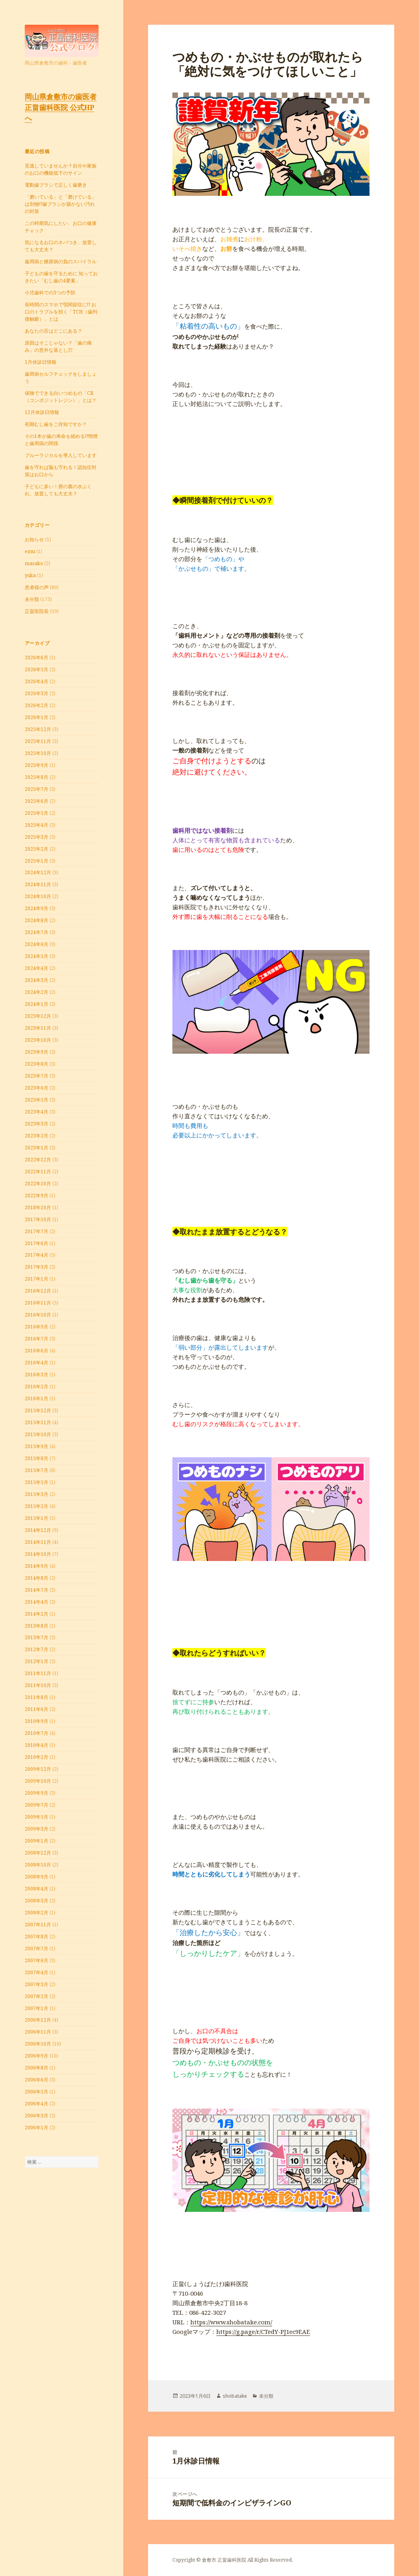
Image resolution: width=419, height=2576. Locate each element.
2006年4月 (36, 2103)
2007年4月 (36, 1972)
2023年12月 (38, 1016)
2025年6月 (36, 801)
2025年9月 (36, 765)
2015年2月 (36, 1506)
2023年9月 (36, 1052)
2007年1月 (36, 2008)
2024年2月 (36, 992)
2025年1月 (36, 860)
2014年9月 (36, 1566)
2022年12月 (38, 1159)
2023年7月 (36, 1075)
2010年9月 (36, 1721)
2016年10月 (38, 1314)
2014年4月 (36, 1601)
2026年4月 (36, 681)
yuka (30, 575)
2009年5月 (36, 1816)
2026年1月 (36, 717)
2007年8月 (36, 1936)
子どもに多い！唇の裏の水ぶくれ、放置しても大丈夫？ (58, 490)
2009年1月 (36, 1840)
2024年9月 (36, 908)
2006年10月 (38, 2043)
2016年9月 (36, 1326)
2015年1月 (36, 1518)
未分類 (32, 599)
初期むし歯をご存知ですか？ (56, 424)
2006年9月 (36, 2055)
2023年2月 (36, 1135)
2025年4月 (36, 825)
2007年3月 (36, 1984)
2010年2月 (36, 1757)
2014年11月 (38, 1542)
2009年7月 (36, 1804)
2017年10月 (38, 1219)
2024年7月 (36, 932)
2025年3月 (36, 837)
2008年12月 (38, 1852)
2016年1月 (36, 1398)
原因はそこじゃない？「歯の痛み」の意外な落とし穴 (58, 346)
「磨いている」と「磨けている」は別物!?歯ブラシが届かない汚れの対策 (61, 204)
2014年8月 (36, 1578)
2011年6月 (36, 1709)
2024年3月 (36, 980)
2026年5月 (36, 669)
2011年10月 (38, 1685)
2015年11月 (38, 1422)
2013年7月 (36, 1637)
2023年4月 (36, 1111)
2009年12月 (38, 1769)
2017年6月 (36, 1243)
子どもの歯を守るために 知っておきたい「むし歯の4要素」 (61, 277)
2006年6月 (36, 2079)
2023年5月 (36, 1099)
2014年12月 (38, 1530)
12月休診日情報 (42, 412)
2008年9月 (36, 1876)
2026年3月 (36, 693)
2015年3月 (36, 1494)
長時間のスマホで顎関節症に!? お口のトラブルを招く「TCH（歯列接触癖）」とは (61, 311)
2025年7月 (36, 789)
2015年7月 (36, 1470)
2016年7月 (36, 1338)
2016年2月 (36, 1386)
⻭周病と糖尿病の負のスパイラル (61, 261)
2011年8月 (36, 1697)
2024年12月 (38, 872)
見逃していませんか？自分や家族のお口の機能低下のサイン (61, 169)
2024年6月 (36, 944)
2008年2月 (36, 1912)
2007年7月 (36, 1948)
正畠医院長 (37, 611)
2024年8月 (36, 920)
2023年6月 (36, 1087)
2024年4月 (36, 968)
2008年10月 (38, 1864)
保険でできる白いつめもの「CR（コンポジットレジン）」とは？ (61, 397)
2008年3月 (36, 1900)
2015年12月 (38, 1410)
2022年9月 (36, 1195)
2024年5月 (36, 956)
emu (30, 551)
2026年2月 (36, 705)
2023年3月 (36, 1123)
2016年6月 (36, 1350)
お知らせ (34, 539)
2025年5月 (36, 813)
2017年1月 (36, 1278)
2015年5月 (36, 1482)
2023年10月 (38, 1040)
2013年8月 (36, 1625)
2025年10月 (38, 753)
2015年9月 (36, 1446)
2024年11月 (38, 884)
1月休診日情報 (40, 362)
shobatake (235, 2396)
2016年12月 (38, 1290)
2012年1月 (36, 1661)
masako (34, 563)
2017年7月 (36, 1231)
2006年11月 (38, 2031)
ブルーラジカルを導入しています (61, 455)
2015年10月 (38, 1434)
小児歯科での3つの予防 (50, 292)
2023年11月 (38, 1028)
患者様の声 (37, 587)
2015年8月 (36, 1458)
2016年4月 (36, 1362)
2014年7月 (36, 1590)
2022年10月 (38, 1183)
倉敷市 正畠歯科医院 (224, 2559)
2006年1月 (36, 2127)
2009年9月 (36, 1793)
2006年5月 (36, 2091)
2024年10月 (38, 896)
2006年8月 (36, 2067)
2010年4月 (36, 1745)
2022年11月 (38, 1171)
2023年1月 (36, 1147)
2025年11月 (38, 741)
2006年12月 (38, 2019)
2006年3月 (36, 2115)
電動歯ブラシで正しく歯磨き (56, 184)
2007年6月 (36, 1960)
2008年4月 (36, 1888)
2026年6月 (36, 657)
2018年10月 (38, 1207)
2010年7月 (36, 1733)
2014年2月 (36, 1613)
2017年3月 (36, 1266)
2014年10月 (38, 1554)
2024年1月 (36, 1004)
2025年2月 (36, 849)
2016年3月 (36, 1374)
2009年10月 (38, 1781)
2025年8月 (36, 777)
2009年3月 (36, 1828)
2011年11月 (38, 1673)
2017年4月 (36, 1255)
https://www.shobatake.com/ (231, 2322)
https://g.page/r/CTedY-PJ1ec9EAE (263, 2332)
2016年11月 (38, 1302)
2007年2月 (36, 1996)
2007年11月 (38, 1924)
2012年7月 (36, 1649)
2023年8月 (36, 1063)
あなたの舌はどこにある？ (53, 330)
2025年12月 (38, 729)
